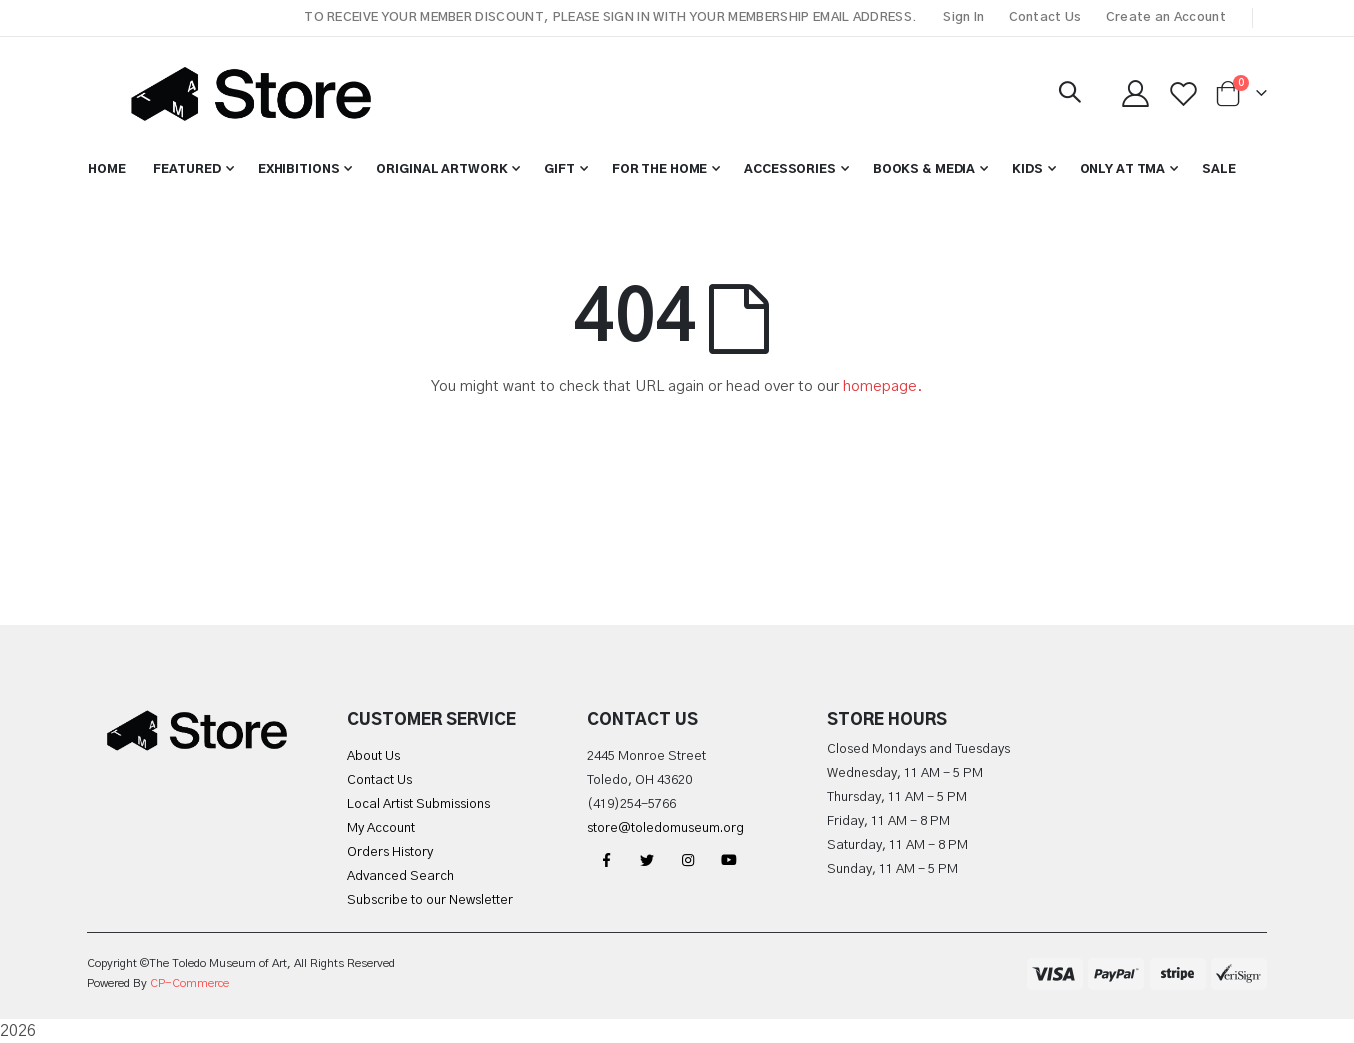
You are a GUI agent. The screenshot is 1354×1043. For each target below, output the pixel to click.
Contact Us (1045, 17)
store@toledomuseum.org (665, 828)
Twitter (647, 860)
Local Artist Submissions (418, 804)
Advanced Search (400, 876)
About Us (373, 756)
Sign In (963, 17)
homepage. (883, 386)
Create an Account (1166, 17)
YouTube (729, 860)
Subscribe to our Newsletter (430, 900)
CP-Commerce (189, 983)
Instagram (688, 860)
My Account (381, 828)
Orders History (390, 852)
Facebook (606, 860)
